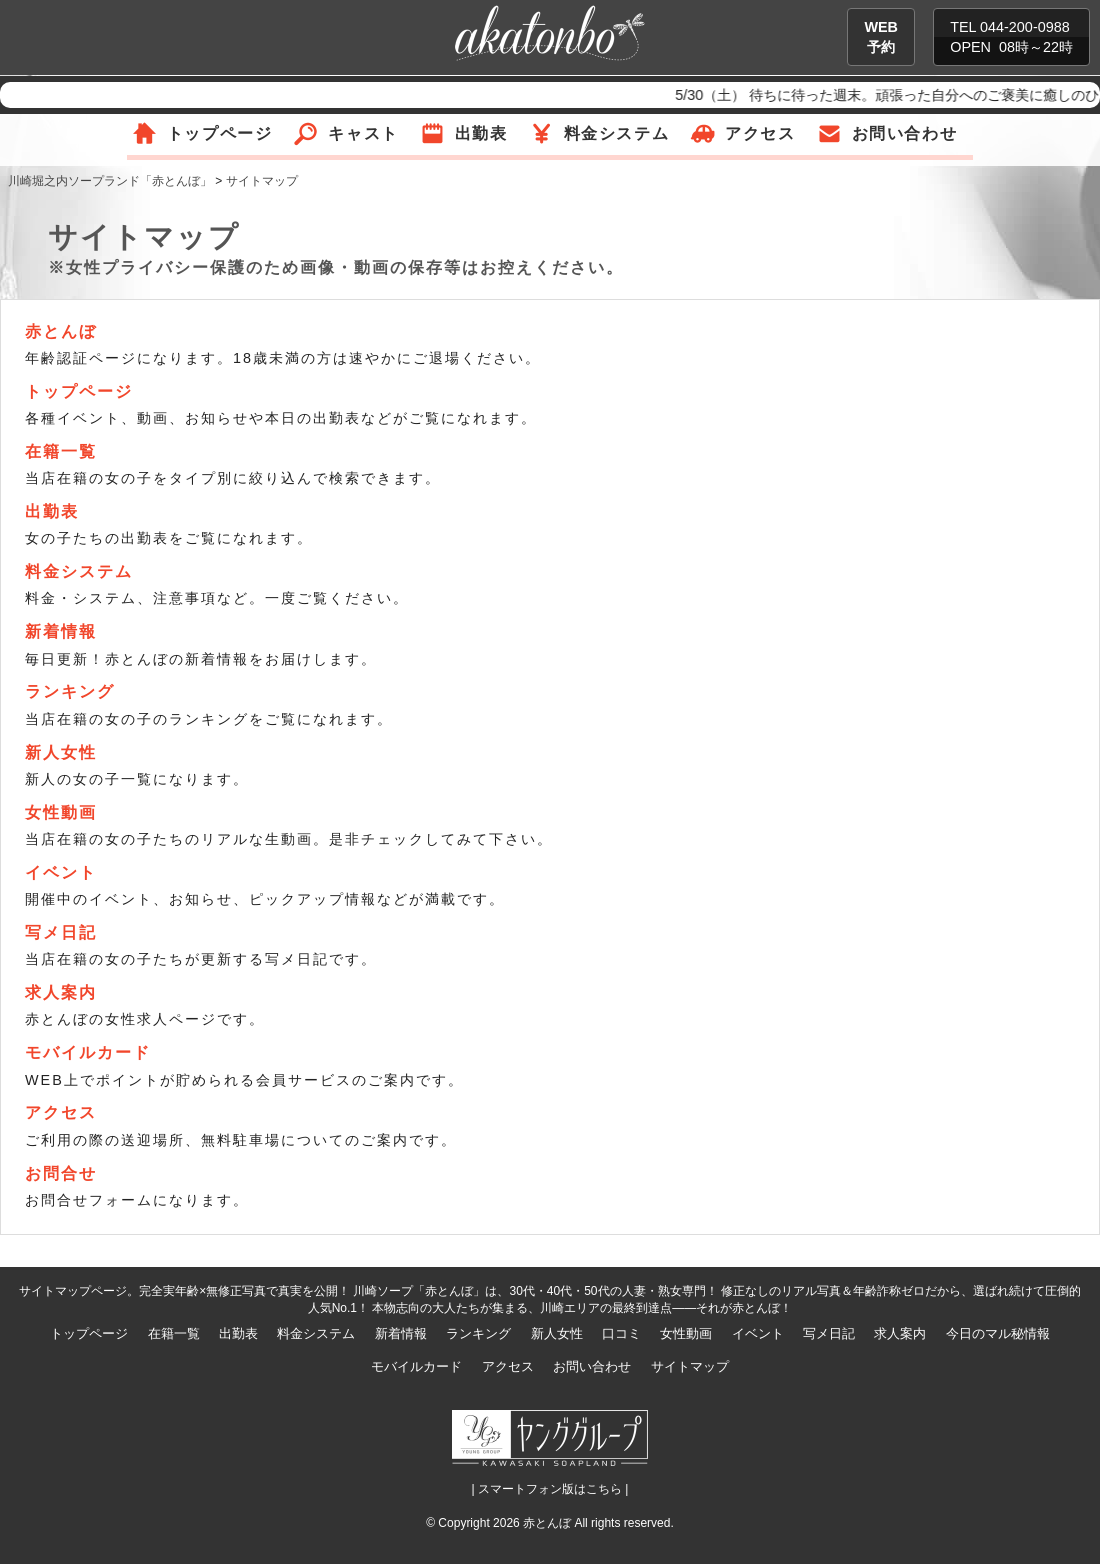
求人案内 (61, 992)
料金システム (617, 133)
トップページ (220, 133)
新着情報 (61, 631)
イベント (61, 872)
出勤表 (481, 133)
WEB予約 (881, 37)
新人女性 (61, 752)
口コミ (621, 1333)
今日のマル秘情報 (998, 1333)
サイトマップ (690, 1366)
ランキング (70, 691)
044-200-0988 (1025, 27)
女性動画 (61, 812)
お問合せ (61, 1173)
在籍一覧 (61, 451)
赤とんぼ (61, 331)
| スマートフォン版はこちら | (550, 1489)
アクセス (760, 133)
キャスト (363, 133)
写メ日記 (61, 932)
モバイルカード (88, 1052)
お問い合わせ (905, 133)
